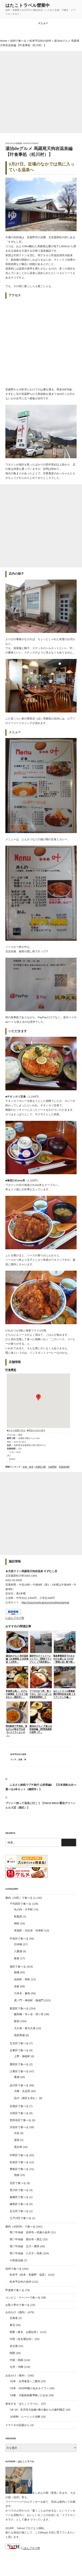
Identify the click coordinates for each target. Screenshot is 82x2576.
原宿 (16, 2139)
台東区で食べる (19, 2050)
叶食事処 (10, 1369)
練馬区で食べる (19, 2204)
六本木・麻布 (22, 1993)
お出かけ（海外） (16, 2375)
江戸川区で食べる (20, 2218)
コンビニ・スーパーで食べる (22, 2297)
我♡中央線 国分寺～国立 (26, 2239)
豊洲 (16, 2077)
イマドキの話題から (17, 2425)
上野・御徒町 (22, 2056)
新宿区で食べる (19, 2008)
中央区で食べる (19, 1938)
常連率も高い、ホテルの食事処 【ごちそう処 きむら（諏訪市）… (17, 1694)
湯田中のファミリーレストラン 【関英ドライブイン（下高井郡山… (40, 1659)
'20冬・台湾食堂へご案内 (25, 2381)
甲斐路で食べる (14, 2290)
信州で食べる (13, 2268)
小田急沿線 (16, 2260)
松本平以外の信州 (18, 1754)
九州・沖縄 (16, 2366)
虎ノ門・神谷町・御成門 (29, 2000)
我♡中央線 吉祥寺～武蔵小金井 (30, 2232)
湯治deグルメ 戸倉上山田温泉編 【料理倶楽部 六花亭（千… (40, 1729)
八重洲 (18, 1951)
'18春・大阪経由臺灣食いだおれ (29, 2395)
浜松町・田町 (22, 1979)
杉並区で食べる (19, 2162)
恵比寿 (18, 2146)
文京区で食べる (19, 2043)
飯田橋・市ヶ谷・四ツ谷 (29, 2014)
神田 (16, 1923)
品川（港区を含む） (26, 2098)
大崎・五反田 (22, 2091)
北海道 (14, 2317)
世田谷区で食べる (20, 2120)
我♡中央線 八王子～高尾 (26, 2253)
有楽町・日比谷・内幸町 (29, 1930)
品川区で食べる (19, 2085)
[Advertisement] (41, 92)
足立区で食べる (19, 2211)
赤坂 (16, 1986)
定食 (20, 1759)
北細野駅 (52, 1467)
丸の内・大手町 (23, 1909)
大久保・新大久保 (25, 2028)
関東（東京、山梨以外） (24, 2331)
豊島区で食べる (19, 2169)
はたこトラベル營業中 (27, 5)
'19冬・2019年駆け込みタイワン (29, 2388)
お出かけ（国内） (16, 2312)
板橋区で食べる (19, 2197)
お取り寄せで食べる (17, 2304)
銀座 (16, 1958)
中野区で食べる (19, 2155)
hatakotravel (31, 143)
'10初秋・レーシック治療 (25, 2416)
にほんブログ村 (14, 1617)
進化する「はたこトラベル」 (22, 2403)
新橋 (16, 1972)
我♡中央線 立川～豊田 (24, 2246)
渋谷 (16, 2133)
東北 (12, 2324)
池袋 (16, 2174)
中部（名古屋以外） (22, 2338)
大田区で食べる (19, 2113)
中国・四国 (16, 2359)
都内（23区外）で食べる (20, 2226)
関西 (12, 2352)
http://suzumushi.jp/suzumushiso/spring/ (45, 1602)
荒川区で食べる (19, 2190)
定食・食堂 (28, 1467)
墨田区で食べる (19, 2064)
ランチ (13, 1759)
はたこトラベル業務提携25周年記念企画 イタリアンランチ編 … (64, 1694)
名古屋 (14, 2345)
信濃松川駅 (40, 1467)
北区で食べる (18, 2183)
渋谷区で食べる (19, 2127)
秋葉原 (18, 1916)
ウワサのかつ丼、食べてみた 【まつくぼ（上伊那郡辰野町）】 (40, 1694)
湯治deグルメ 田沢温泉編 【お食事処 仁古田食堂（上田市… (17, 1659)
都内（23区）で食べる (19, 1897)
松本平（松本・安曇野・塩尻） (28, 2274)
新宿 (16, 2021)
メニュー (41, 23)
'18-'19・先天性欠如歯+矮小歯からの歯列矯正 (37, 2409)
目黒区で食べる (19, 2106)
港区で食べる (18, 1966)
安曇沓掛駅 (64, 1467)
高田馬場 (19, 2035)
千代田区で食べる (20, 1903)
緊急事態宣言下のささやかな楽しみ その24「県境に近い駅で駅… (64, 1659)
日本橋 (18, 1944)
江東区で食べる (19, 2071)
